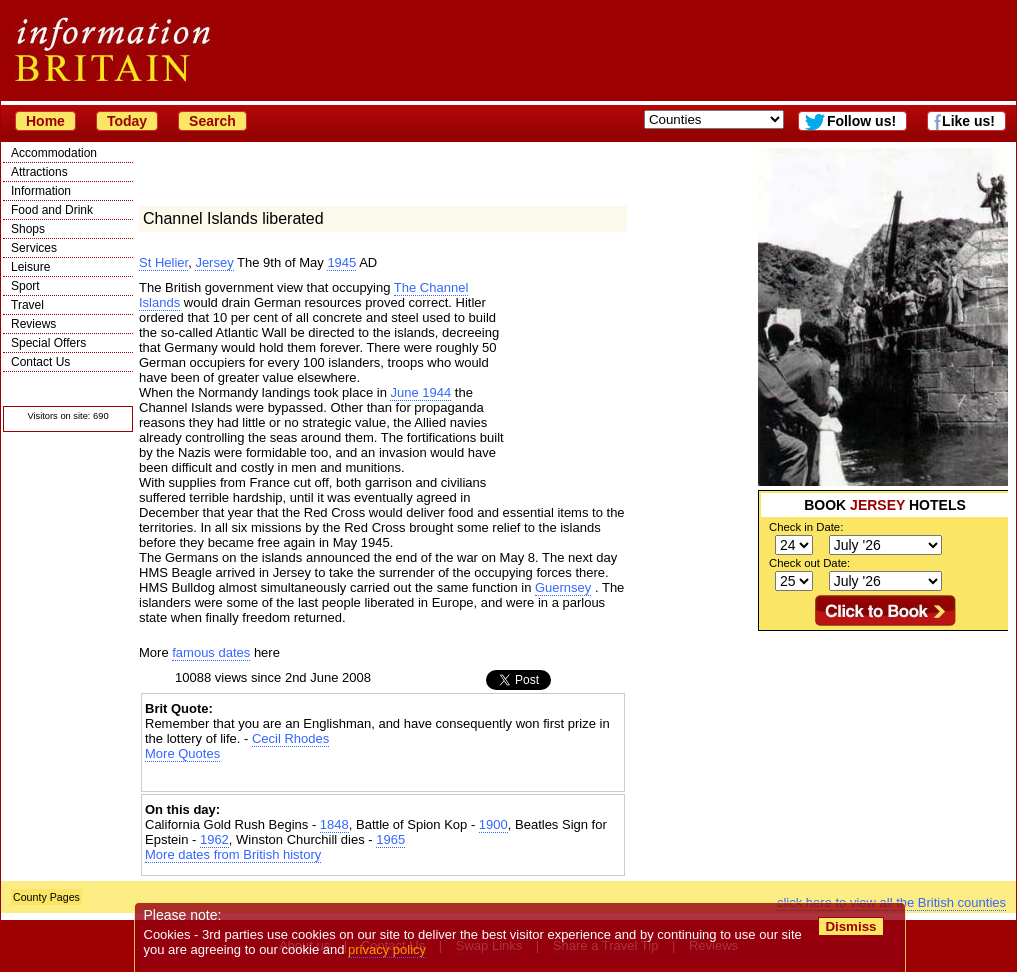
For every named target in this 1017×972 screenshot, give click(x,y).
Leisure (30, 267)
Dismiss (850, 926)
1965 (390, 839)
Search (212, 121)
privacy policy (387, 949)
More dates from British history (233, 854)
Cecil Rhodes (290, 738)
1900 (493, 824)
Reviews (33, 324)
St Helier (163, 262)
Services (34, 248)
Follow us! (861, 121)
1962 (214, 839)
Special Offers (48, 343)
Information (41, 191)
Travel (27, 305)
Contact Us (40, 362)
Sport (25, 286)
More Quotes (182, 753)
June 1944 (420, 392)
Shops (28, 229)
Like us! (968, 121)
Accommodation (54, 153)
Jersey (214, 262)
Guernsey (563, 587)
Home (45, 121)
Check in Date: (806, 527)
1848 (334, 824)
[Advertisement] (883, 756)
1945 (341, 262)
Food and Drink (52, 210)
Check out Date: (809, 563)
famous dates (211, 652)
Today (127, 121)
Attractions (39, 172)
